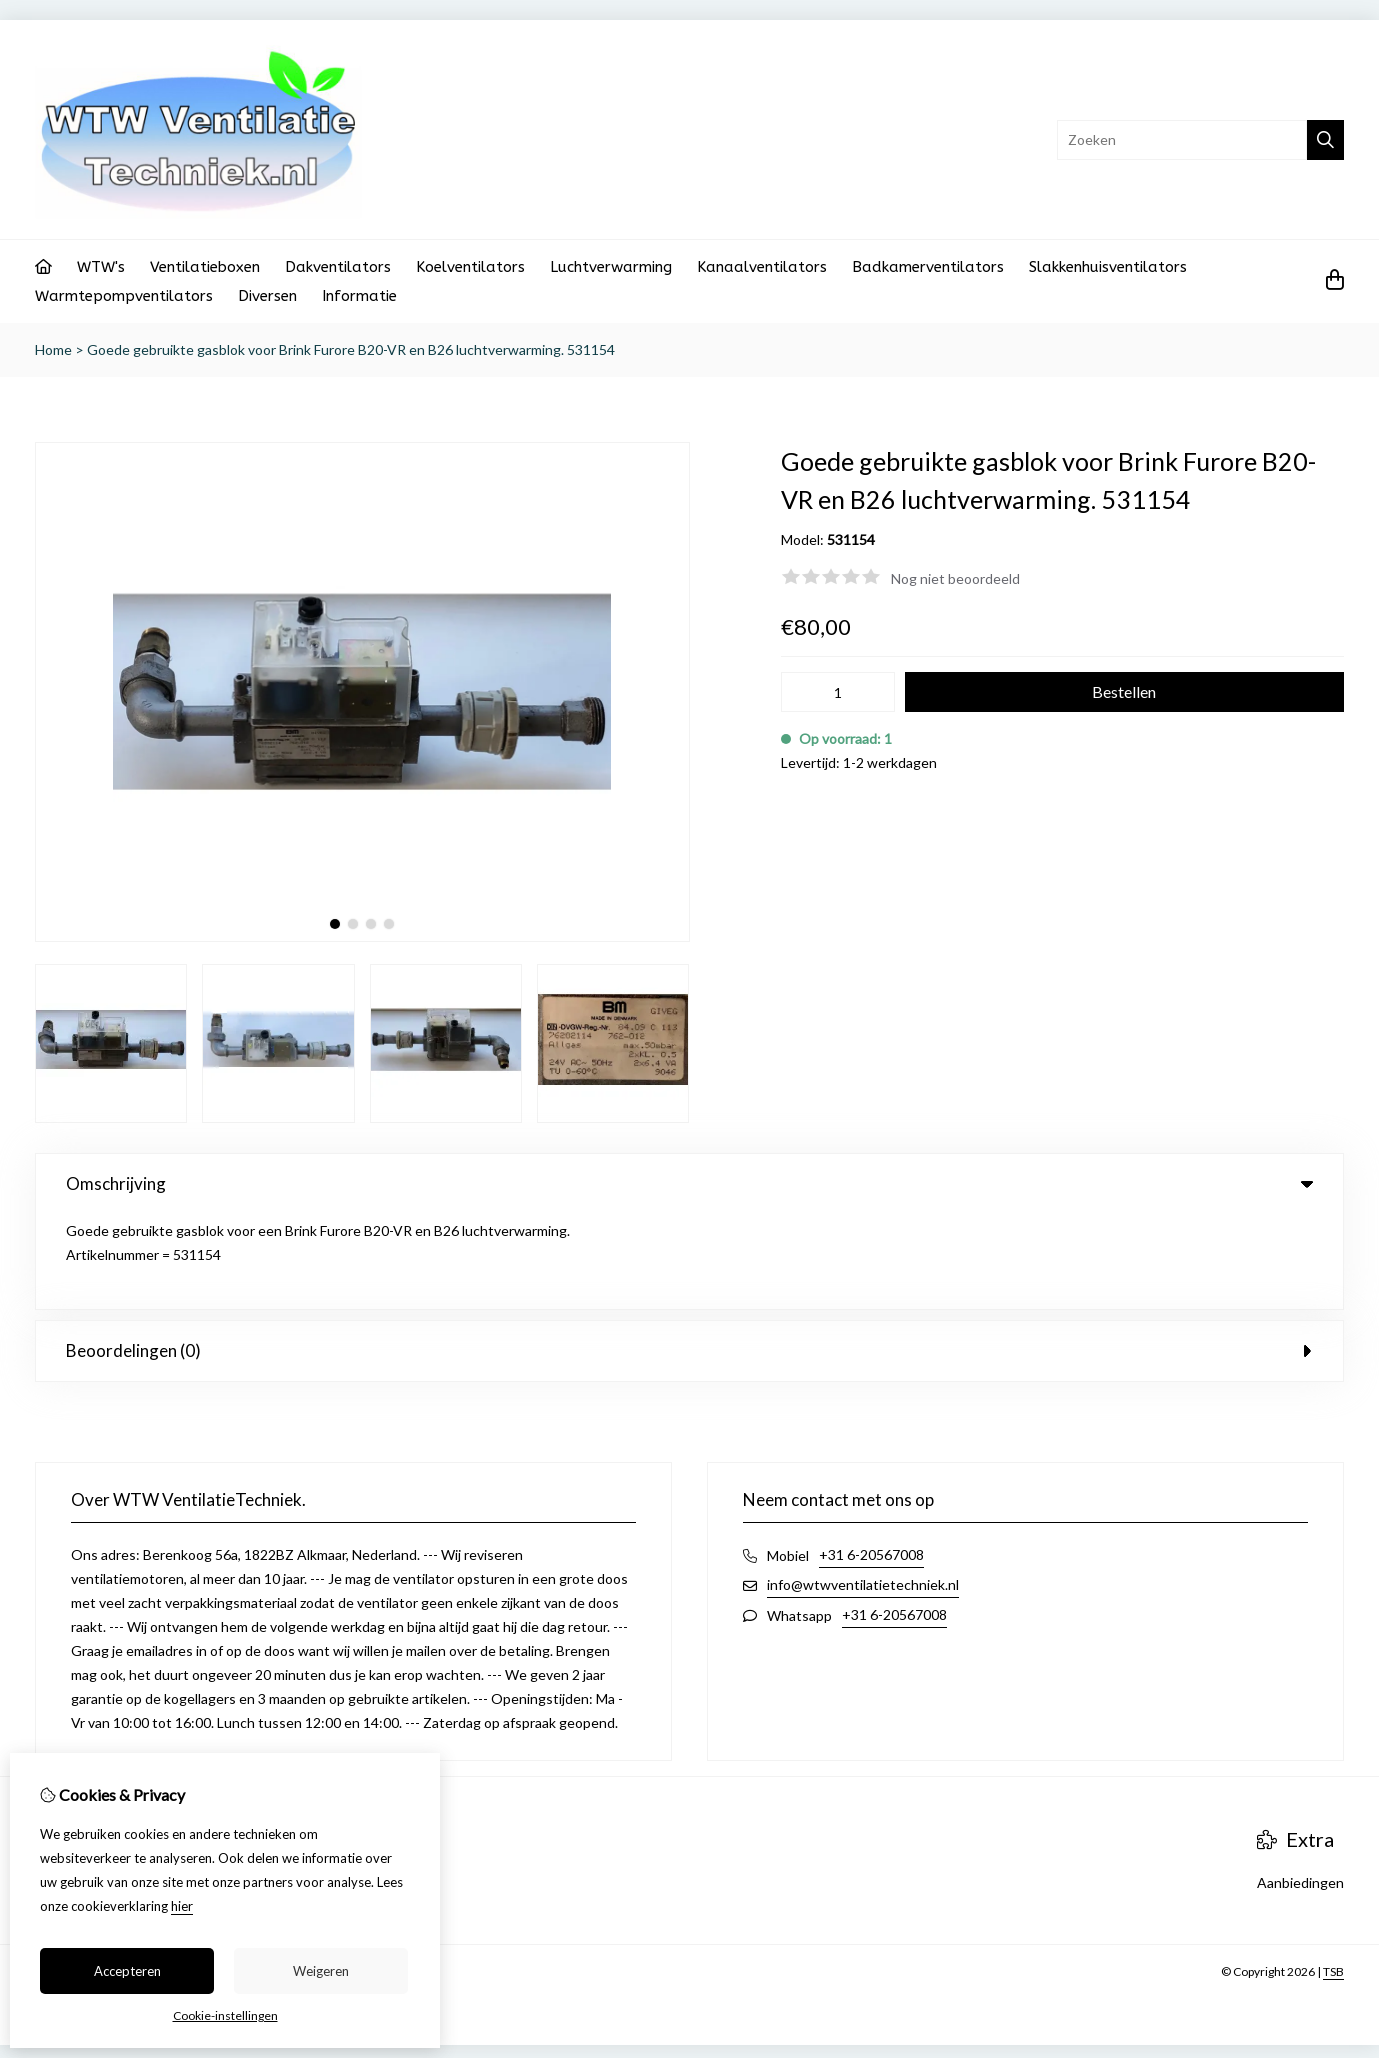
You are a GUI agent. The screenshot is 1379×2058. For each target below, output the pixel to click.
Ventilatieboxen (205, 267)
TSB (1333, 1876)
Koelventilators (470, 267)
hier (182, 1906)
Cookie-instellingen (225, 2015)
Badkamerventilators (928, 267)
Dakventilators (338, 267)
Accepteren (127, 1971)
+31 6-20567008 (871, 1459)
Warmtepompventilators (124, 296)
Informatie (359, 296)
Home (53, 349)
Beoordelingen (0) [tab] (689, 1255)
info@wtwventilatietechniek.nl (863, 1489)
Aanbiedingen (1300, 1787)
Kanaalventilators (762, 267)
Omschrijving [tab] (689, 1183)
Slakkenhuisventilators (1108, 267)
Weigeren (321, 1971)
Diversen (267, 296)
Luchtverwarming (611, 267)
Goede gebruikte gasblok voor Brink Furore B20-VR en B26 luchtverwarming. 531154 (351, 349)
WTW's (101, 267)
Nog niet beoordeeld (955, 578)
